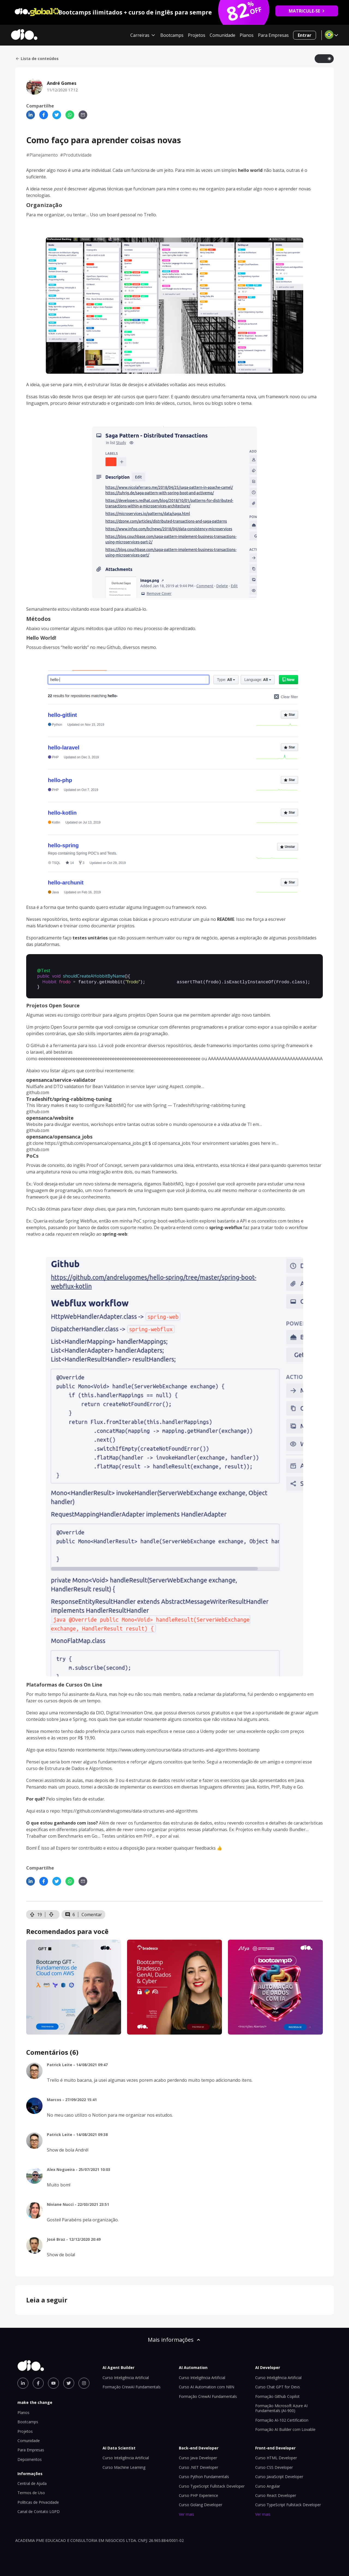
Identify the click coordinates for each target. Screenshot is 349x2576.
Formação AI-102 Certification (281, 2418)
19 (35, 1913)
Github (114, 647)
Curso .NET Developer (198, 2465)
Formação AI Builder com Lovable (285, 2427)
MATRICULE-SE (307, 11)
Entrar (304, 35)
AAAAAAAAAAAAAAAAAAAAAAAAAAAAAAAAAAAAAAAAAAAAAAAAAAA (277, 1057)
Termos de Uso (31, 2491)
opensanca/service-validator (61, 1078)
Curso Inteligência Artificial (126, 2376)
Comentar (92, 1913)
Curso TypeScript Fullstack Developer (212, 2484)
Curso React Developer (275, 2493)
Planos (247, 35)
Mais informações (174, 2338)
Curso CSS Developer (274, 2465)
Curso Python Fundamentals (204, 2475)
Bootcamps (171, 35)
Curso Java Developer (198, 2456)
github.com (37, 1091)
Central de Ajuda (32, 2481)
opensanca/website (50, 1116)
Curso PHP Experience (198, 2493)
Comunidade (222, 35)
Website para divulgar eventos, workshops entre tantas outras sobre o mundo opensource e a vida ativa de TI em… (144, 1123)
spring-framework (290, 1044)
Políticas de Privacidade (38, 2500)
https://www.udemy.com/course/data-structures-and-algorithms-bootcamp (183, 1748)
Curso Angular (267, 2484)
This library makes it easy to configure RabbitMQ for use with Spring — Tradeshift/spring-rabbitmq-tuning (135, 1104)
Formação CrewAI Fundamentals (132, 2385)
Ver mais (186, 2512)
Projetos (196, 35)
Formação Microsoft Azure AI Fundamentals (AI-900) (281, 2406)
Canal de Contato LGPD (38, 2509)
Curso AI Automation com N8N (206, 2385)
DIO (100, 1711)
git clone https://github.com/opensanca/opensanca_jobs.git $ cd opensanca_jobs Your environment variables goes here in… (152, 1142)
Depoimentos (29, 2457)
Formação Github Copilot (277, 2394)
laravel (37, 1050)
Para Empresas (273, 35)
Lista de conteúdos (37, 58)
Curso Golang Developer (200, 2503)
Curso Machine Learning (124, 2465)
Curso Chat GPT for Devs (277, 2385)
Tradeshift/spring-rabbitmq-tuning (69, 1097)
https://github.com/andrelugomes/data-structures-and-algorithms (130, 1809)
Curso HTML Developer (276, 2456)
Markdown (48, 926)
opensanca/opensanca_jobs (59, 1135)
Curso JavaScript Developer (279, 2475)
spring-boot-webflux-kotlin (170, 1219)
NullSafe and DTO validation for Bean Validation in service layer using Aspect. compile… (115, 1085)
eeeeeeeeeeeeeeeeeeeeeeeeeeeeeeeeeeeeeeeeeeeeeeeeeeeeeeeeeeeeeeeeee (119, 1057)
